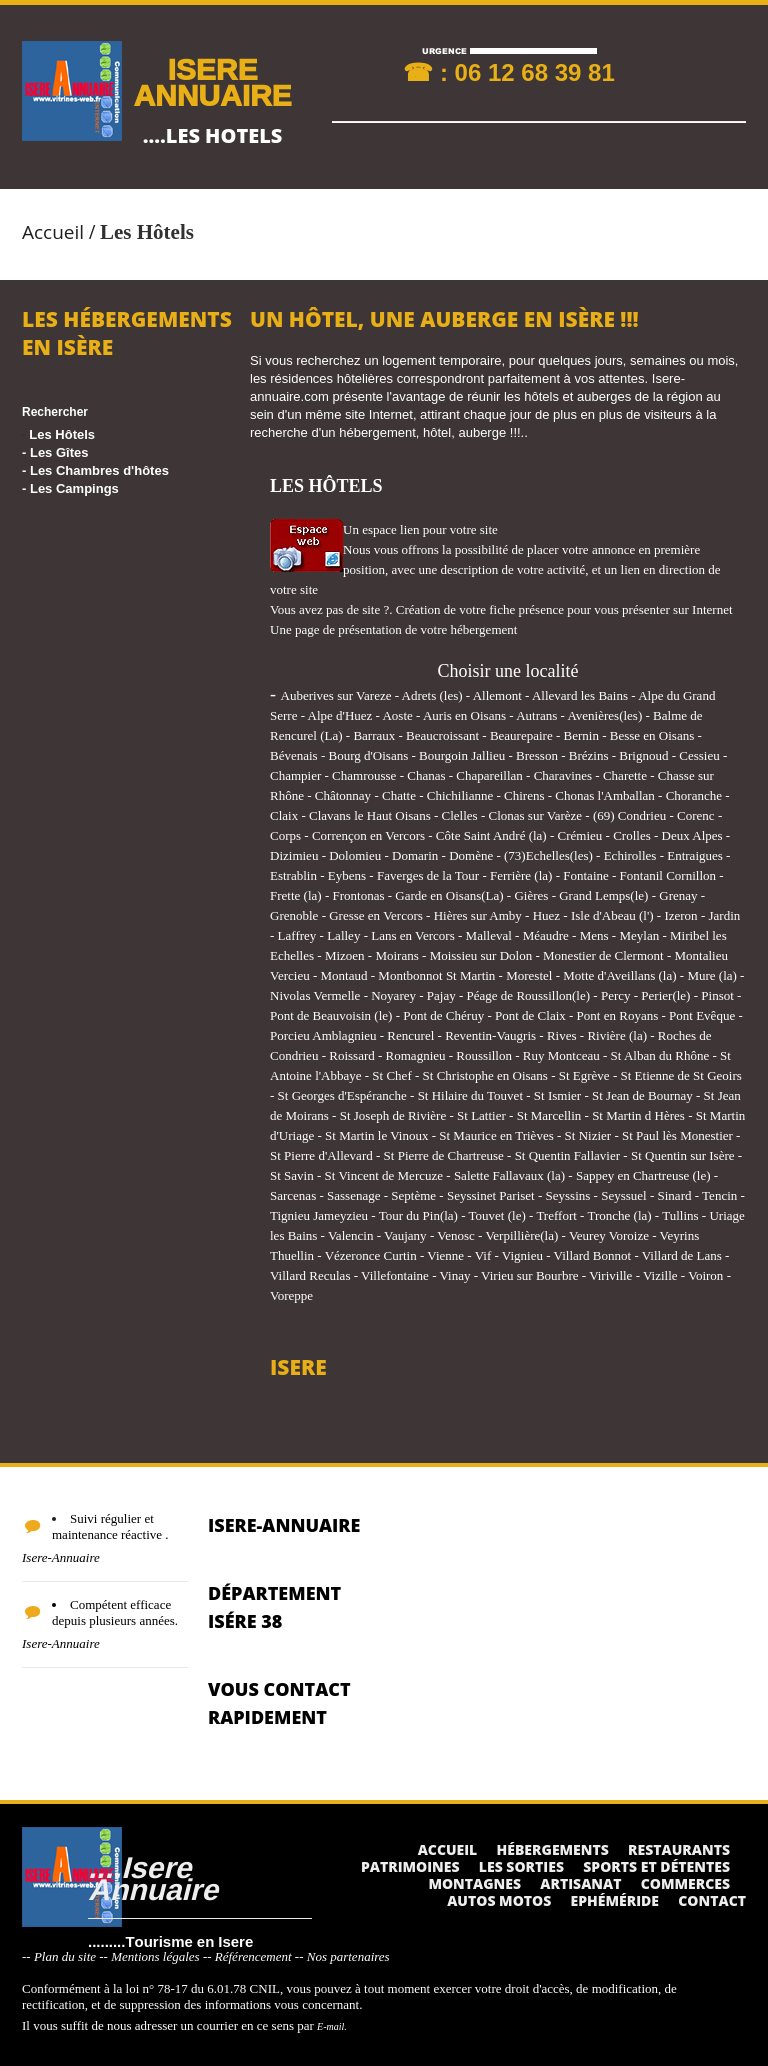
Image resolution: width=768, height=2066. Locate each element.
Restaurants (679, 1849)
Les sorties (521, 1866)
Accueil (53, 232)
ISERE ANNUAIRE (212, 81)
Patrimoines (410, 1866)
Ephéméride (615, 1900)
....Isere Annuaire (153, 1877)
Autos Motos (499, 1900)
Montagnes (474, 1883)
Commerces (685, 1883)
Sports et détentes (656, 1866)
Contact (712, 1900)
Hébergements (553, 1849)
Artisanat (580, 1883)
